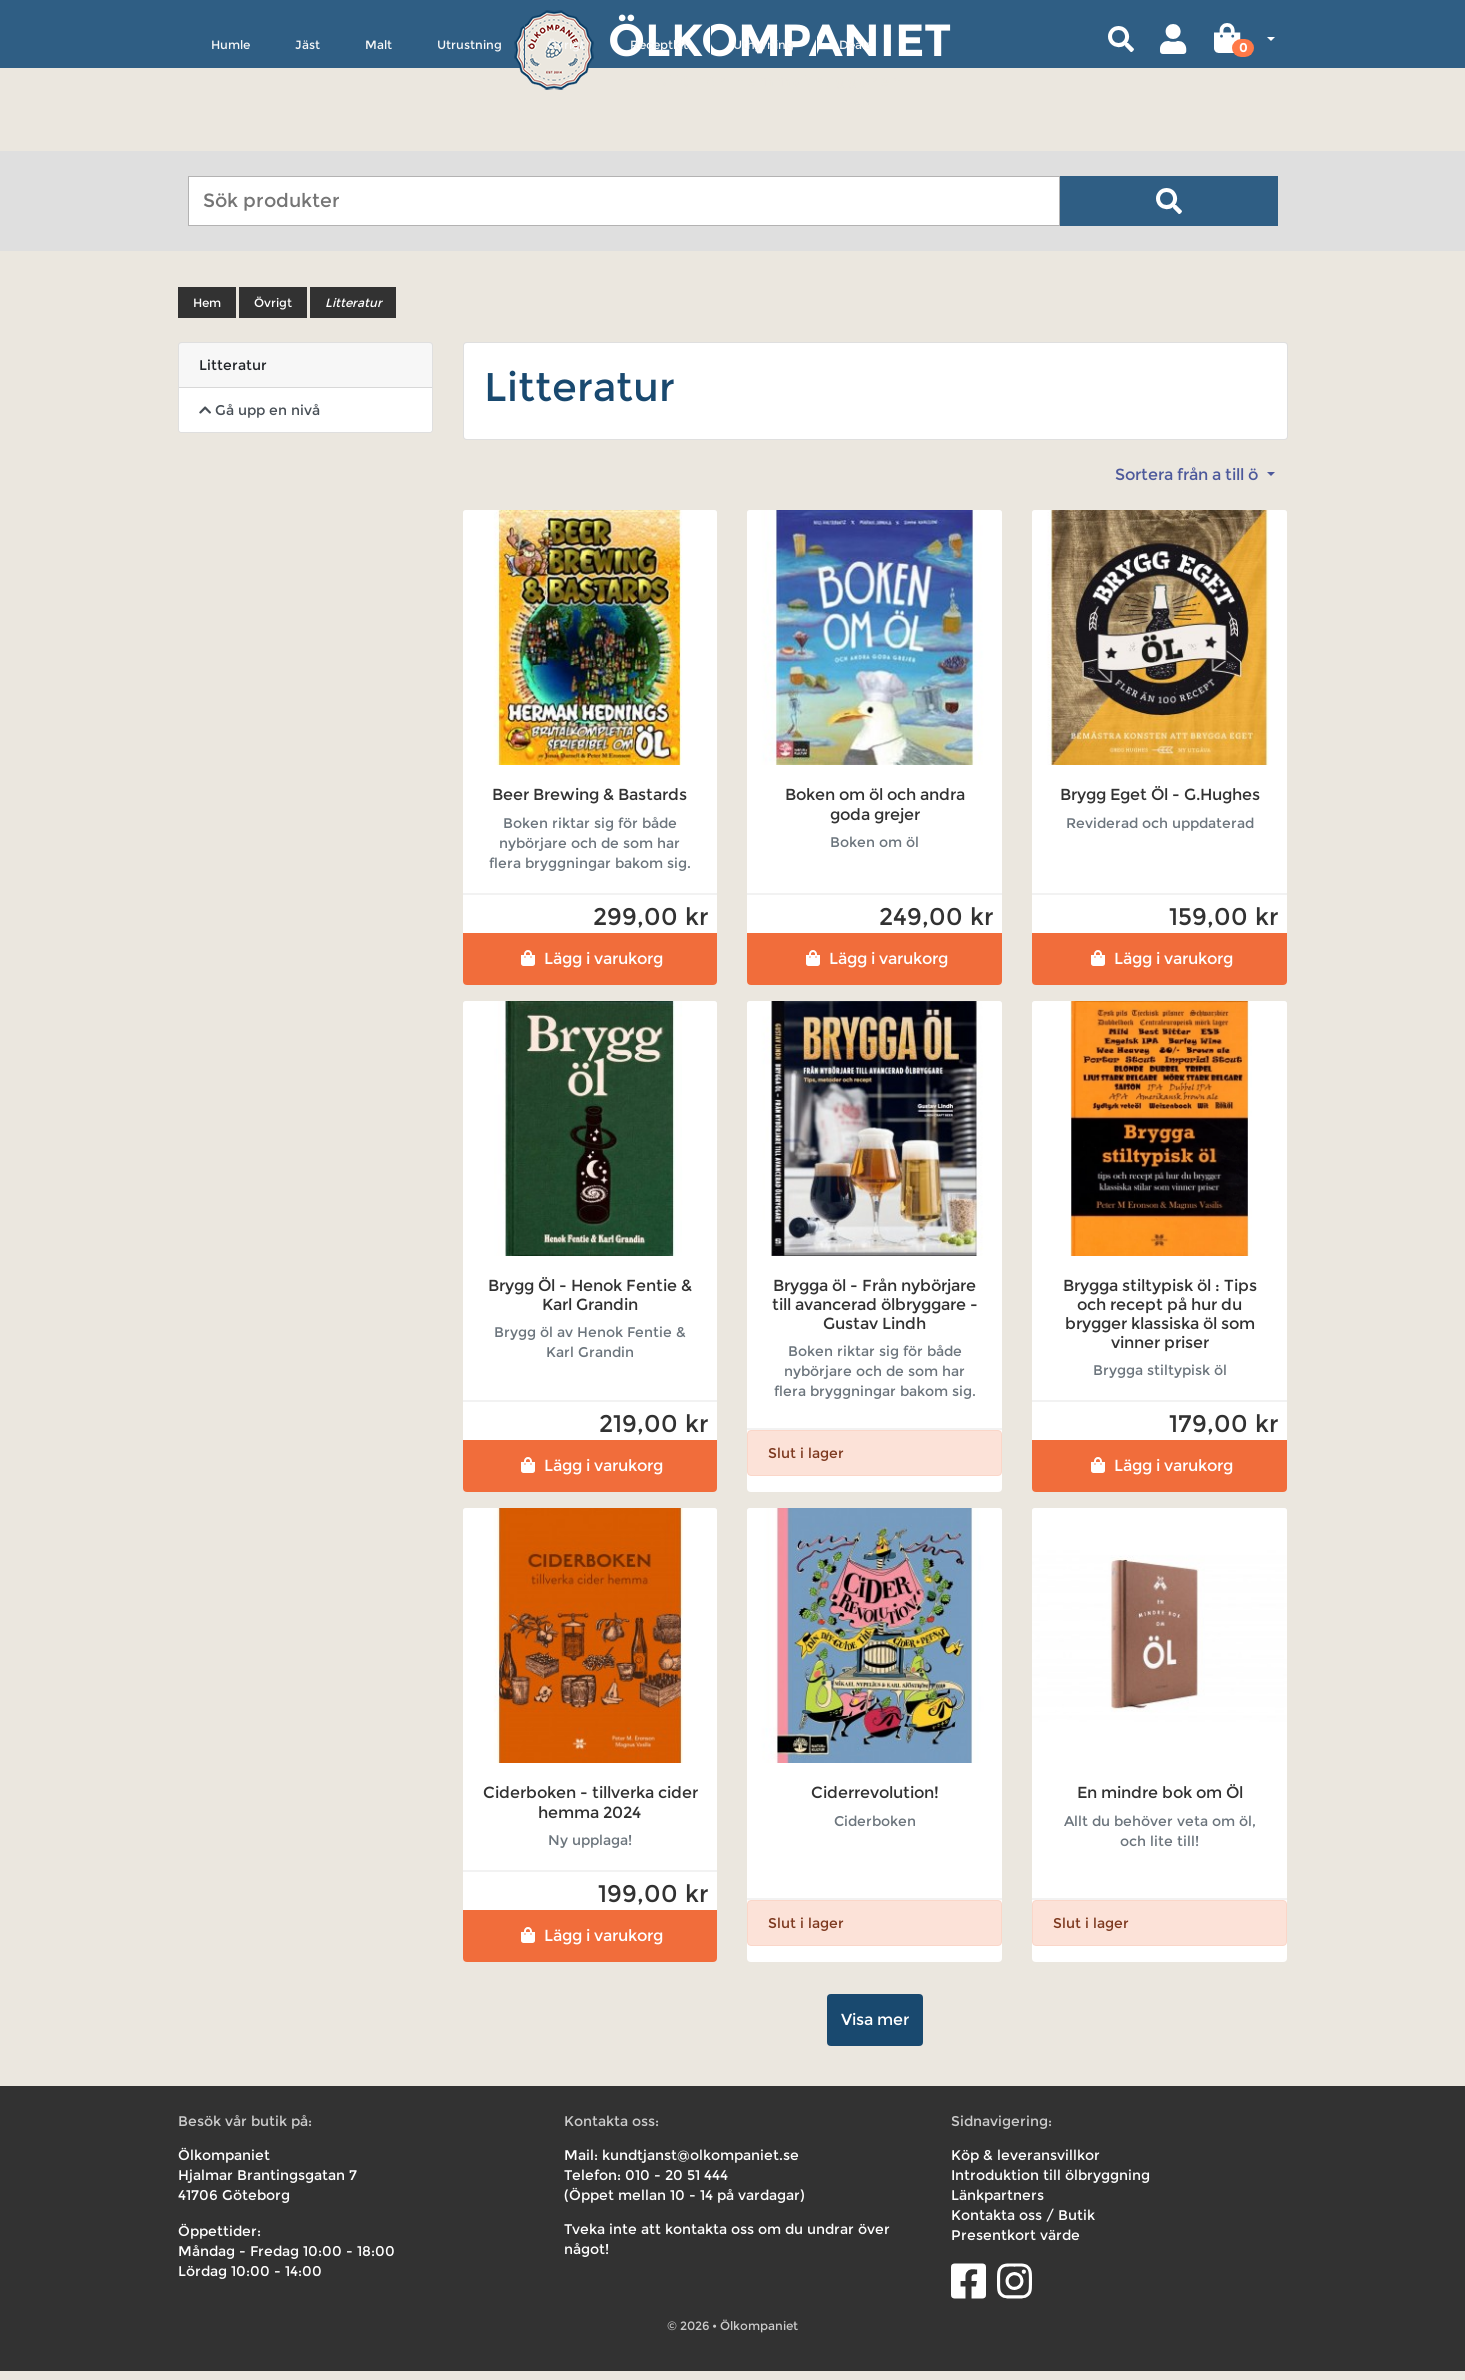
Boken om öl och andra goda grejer (875, 814)
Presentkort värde (1015, 2244)
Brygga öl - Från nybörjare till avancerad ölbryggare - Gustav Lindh (875, 1313)
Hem (207, 312)
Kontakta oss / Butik (1023, 2224)
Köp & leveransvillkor (1025, 2164)
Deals (855, 136)
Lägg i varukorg (589, 967)
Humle (230, 136)
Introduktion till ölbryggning (1050, 2184)
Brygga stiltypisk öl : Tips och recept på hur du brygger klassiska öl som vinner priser (1160, 1323)
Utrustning (469, 136)
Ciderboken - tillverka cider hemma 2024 (590, 1812)
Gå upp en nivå (259, 420)
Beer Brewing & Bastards (589, 804)
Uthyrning (763, 136)
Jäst (307, 136)
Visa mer (875, 2028)
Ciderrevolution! (875, 1802)
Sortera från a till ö (1188, 484)
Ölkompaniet (779, 39)
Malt (378, 136)
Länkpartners (997, 2204)
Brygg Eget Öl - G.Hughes (1160, 804)
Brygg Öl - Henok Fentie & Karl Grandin (590, 1304)
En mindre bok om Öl (1160, 1802)
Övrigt (566, 136)
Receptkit (659, 136)
